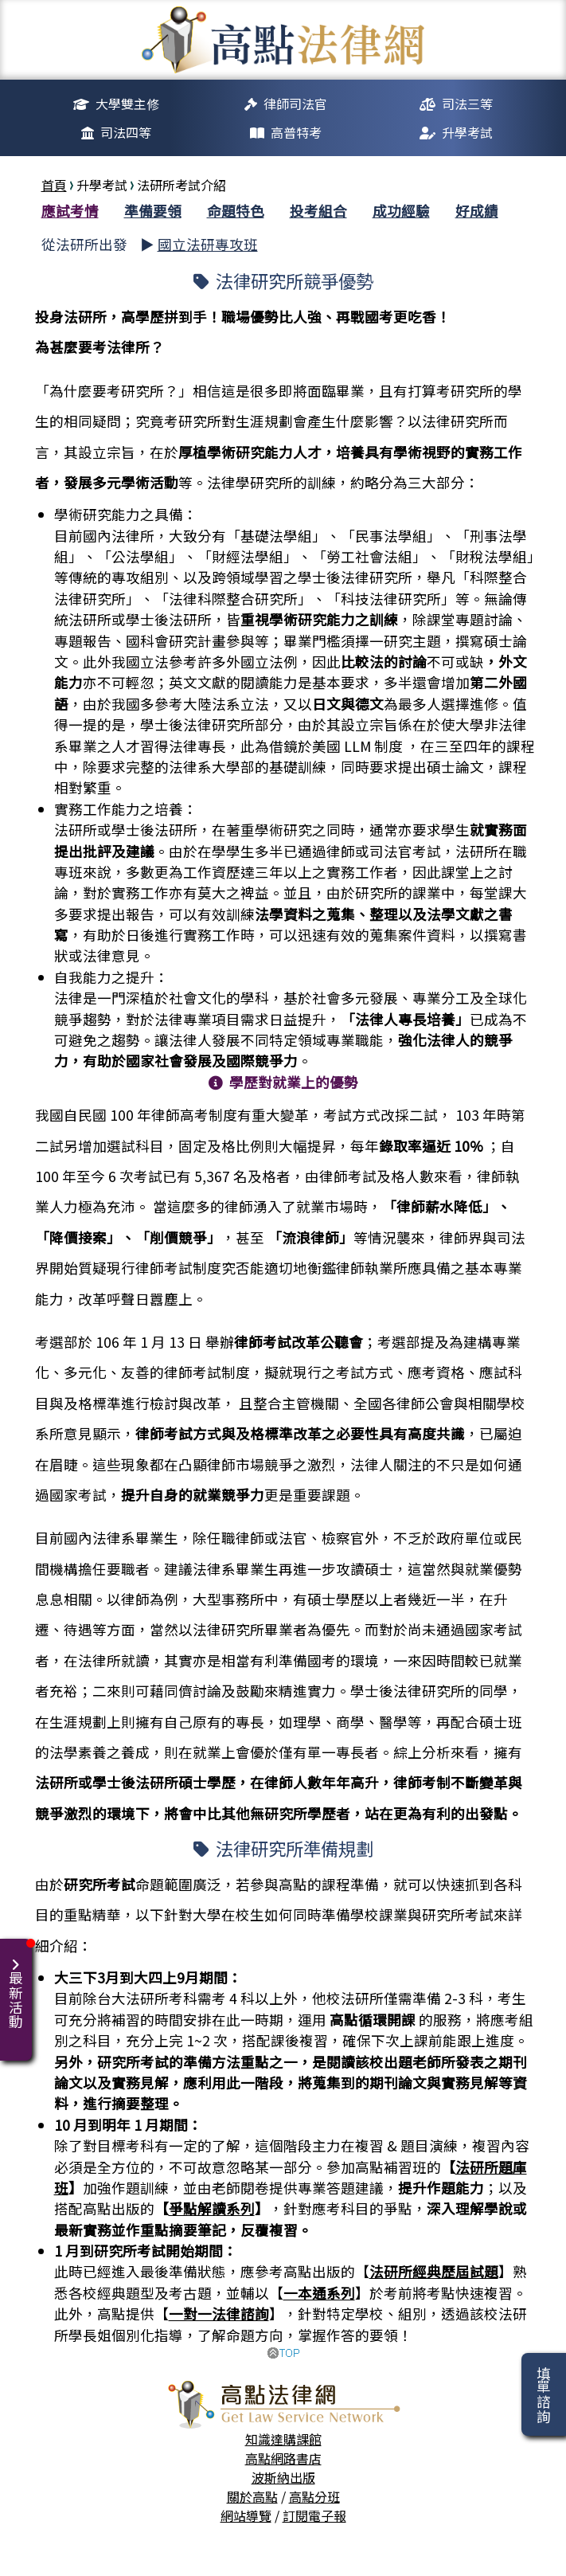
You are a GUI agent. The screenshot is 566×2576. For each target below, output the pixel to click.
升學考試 (467, 132)
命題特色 (235, 211)
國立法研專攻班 (208, 244)
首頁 (54, 184)
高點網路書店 (283, 2458)
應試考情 (70, 211)
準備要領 (153, 211)
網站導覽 (246, 2515)
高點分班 (314, 2496)
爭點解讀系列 (212, 2208)
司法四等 (125, 132)
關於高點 (252, 2496)
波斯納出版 (283, 2477)
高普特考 (296, 132)
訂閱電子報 (314, 2515)
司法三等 (467, 103)
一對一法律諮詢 (219, 2313)
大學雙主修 (127, 103)
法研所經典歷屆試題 (433, 2271)
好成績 (476, 211)
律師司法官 (295, 103)
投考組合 (318, 211)
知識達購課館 (283, 2439)
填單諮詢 (543, 2394)
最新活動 (19, 1984)
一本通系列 (319, 2293)
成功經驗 (401, 211)
